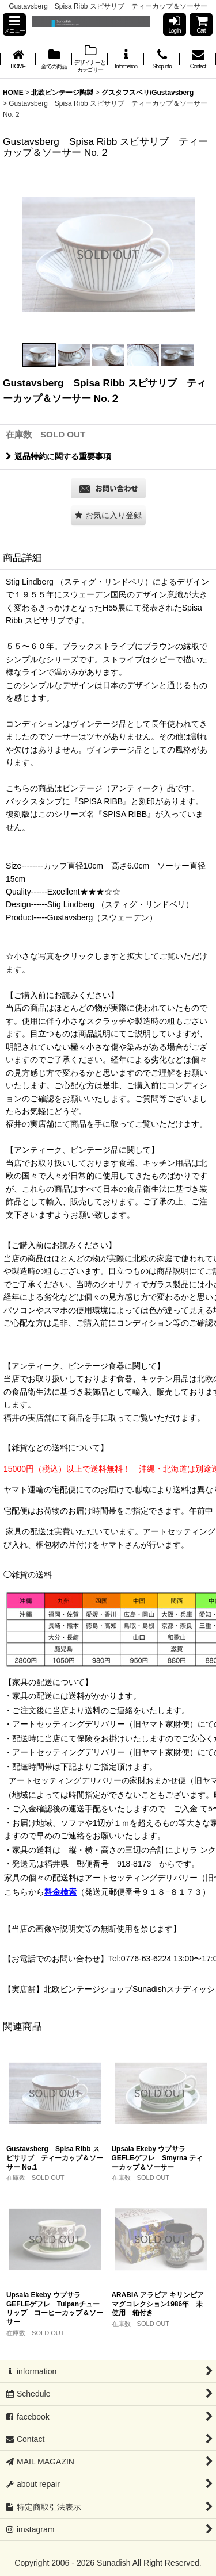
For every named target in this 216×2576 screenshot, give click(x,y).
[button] (14, 24)
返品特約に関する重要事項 (58, 456)
